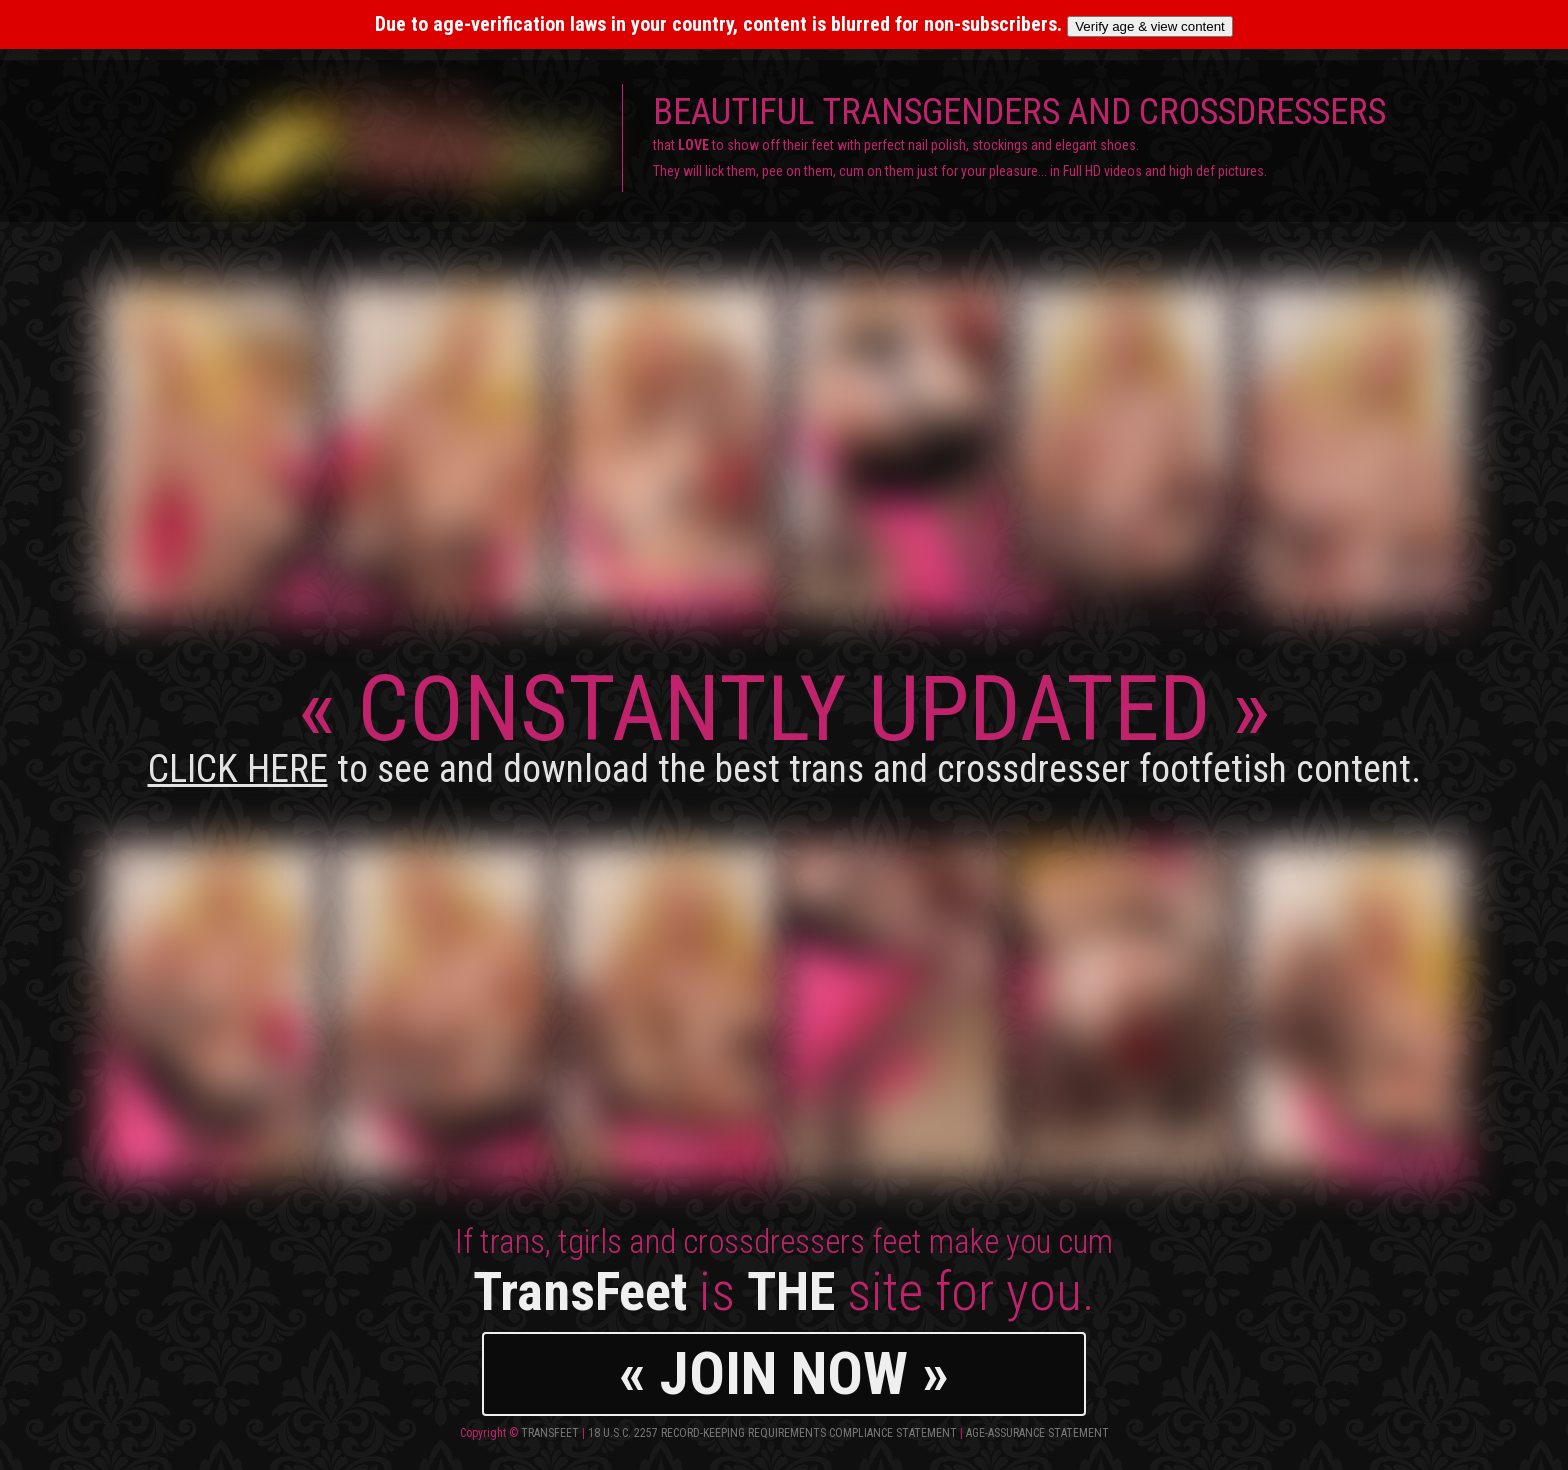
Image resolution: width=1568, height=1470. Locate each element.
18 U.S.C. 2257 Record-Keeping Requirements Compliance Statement (772, 1433)
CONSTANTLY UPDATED (784, 723)
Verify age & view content (1150, 26)
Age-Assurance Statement (1037, 1433)
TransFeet (550, 1433)
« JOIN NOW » (784, 1373)
